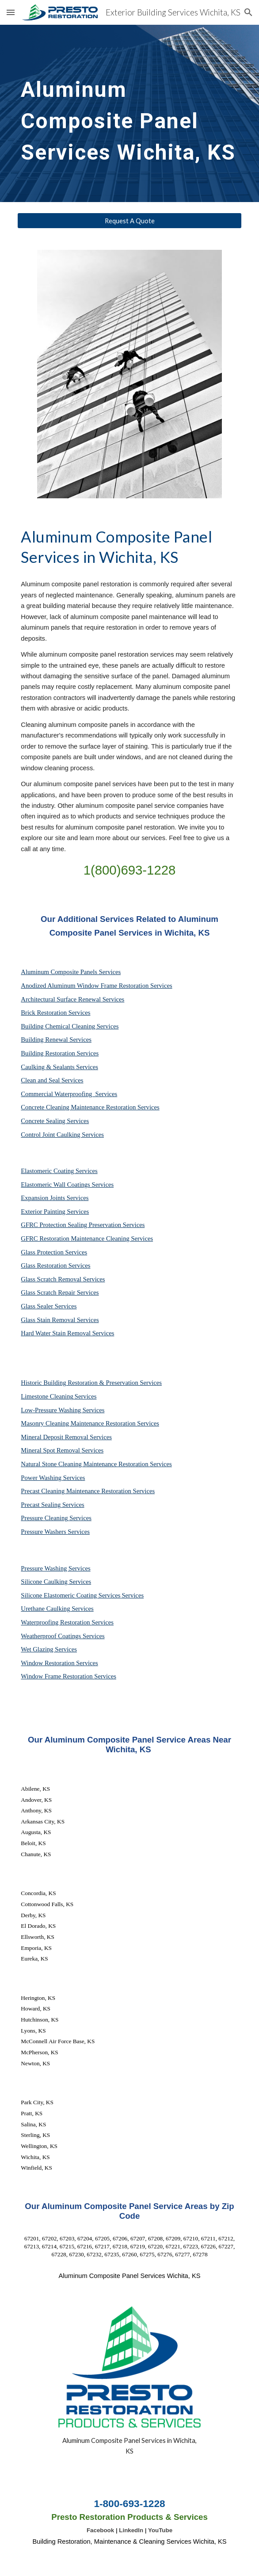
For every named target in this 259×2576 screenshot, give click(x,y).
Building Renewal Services (56, 1039)
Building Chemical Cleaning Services (69, 1026)
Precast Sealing (41, 1504)
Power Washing (42, 1477)
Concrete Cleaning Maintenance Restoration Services (90, 1107)
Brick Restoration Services (55, 1012)
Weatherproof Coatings (52, 1636)
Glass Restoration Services (55, 1265)
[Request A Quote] (129, 220)
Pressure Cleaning (45, 1517)
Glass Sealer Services (48, 1306)
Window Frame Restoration (57, 1676)
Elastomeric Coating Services (59, 1170)
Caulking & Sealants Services (59, 1066)
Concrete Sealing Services (55, 1120)
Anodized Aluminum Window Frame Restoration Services (96, 985)
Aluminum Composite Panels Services (71, 971)
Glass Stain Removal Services (60, 1319)
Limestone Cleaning (47, 1396)
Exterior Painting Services (55, 1211)
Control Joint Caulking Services (62, 1134)
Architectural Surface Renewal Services (72, 999)
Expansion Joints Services (54, 1197)
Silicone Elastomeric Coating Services (70, 1595)
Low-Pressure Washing (51, 1410)
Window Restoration (48, 1662)
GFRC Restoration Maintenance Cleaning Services (87, 1238)
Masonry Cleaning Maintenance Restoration (79, 1423)
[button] (10, 12)
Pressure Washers (44, 1531)
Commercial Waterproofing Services (69, 1093)
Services (86, 1396)
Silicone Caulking (45, 1581)
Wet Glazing (38, 1649)
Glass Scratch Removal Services (63, 1279)
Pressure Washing (45, 1568)
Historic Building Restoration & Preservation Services (91, 1382)
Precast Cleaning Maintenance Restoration (77, 1490)
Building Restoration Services (60, 1053)
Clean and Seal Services (52, 1080)
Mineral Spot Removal (51, 1450)
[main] (129, 113)
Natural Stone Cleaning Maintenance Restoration (85, 1464)
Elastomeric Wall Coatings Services (67, 1184)
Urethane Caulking (46, 1608)
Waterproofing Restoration (56, 1622)
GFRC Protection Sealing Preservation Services (83, 1224)
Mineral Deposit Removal (55, 1437)
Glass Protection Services (54, 1252)
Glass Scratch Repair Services (60, 1292)
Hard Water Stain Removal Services (67, 1333)
